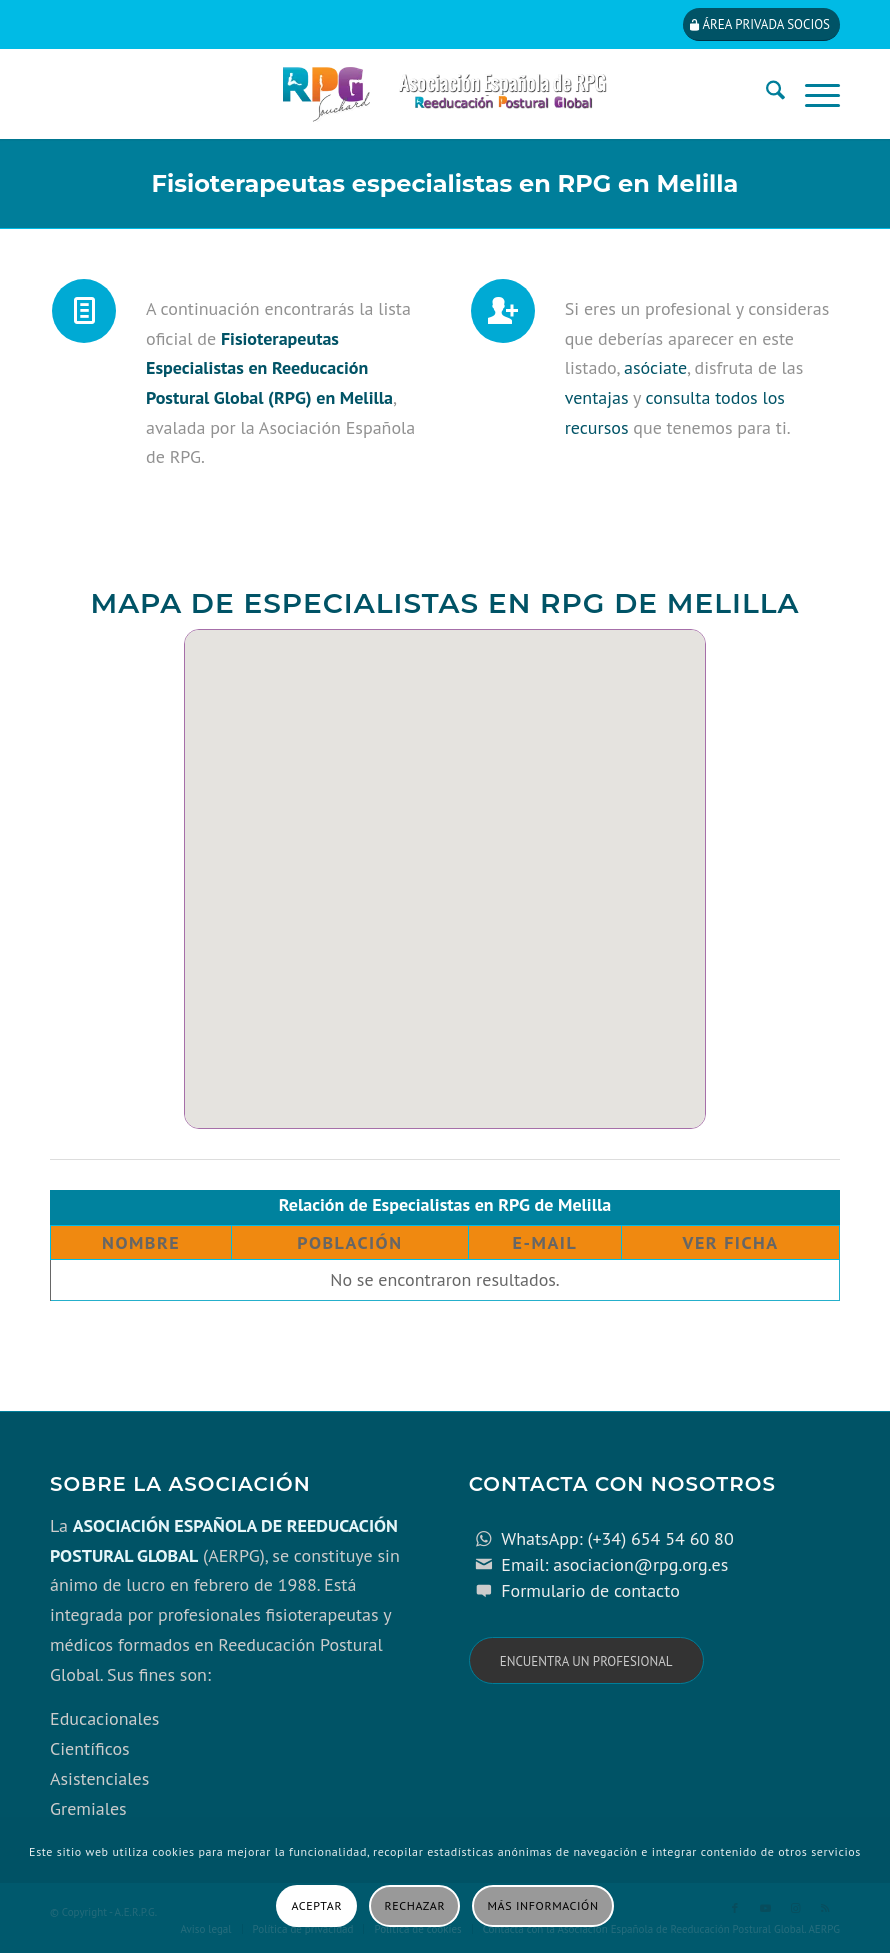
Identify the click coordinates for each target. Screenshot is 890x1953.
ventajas (597, 397)
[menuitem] (765, 94)
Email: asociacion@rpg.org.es (614, 1564)
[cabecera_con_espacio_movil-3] (444, 94)
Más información (543, 1905)
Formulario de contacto (590, 1590)
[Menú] (812, 94)
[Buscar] (765, 94)
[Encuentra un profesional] (586, 1660)
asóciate (655, 367)
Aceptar (316, 1905)
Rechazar (415, 1905)
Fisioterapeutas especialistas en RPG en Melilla (445, 183)
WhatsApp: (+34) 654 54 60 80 (617, 1538)
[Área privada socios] (761, 24)
